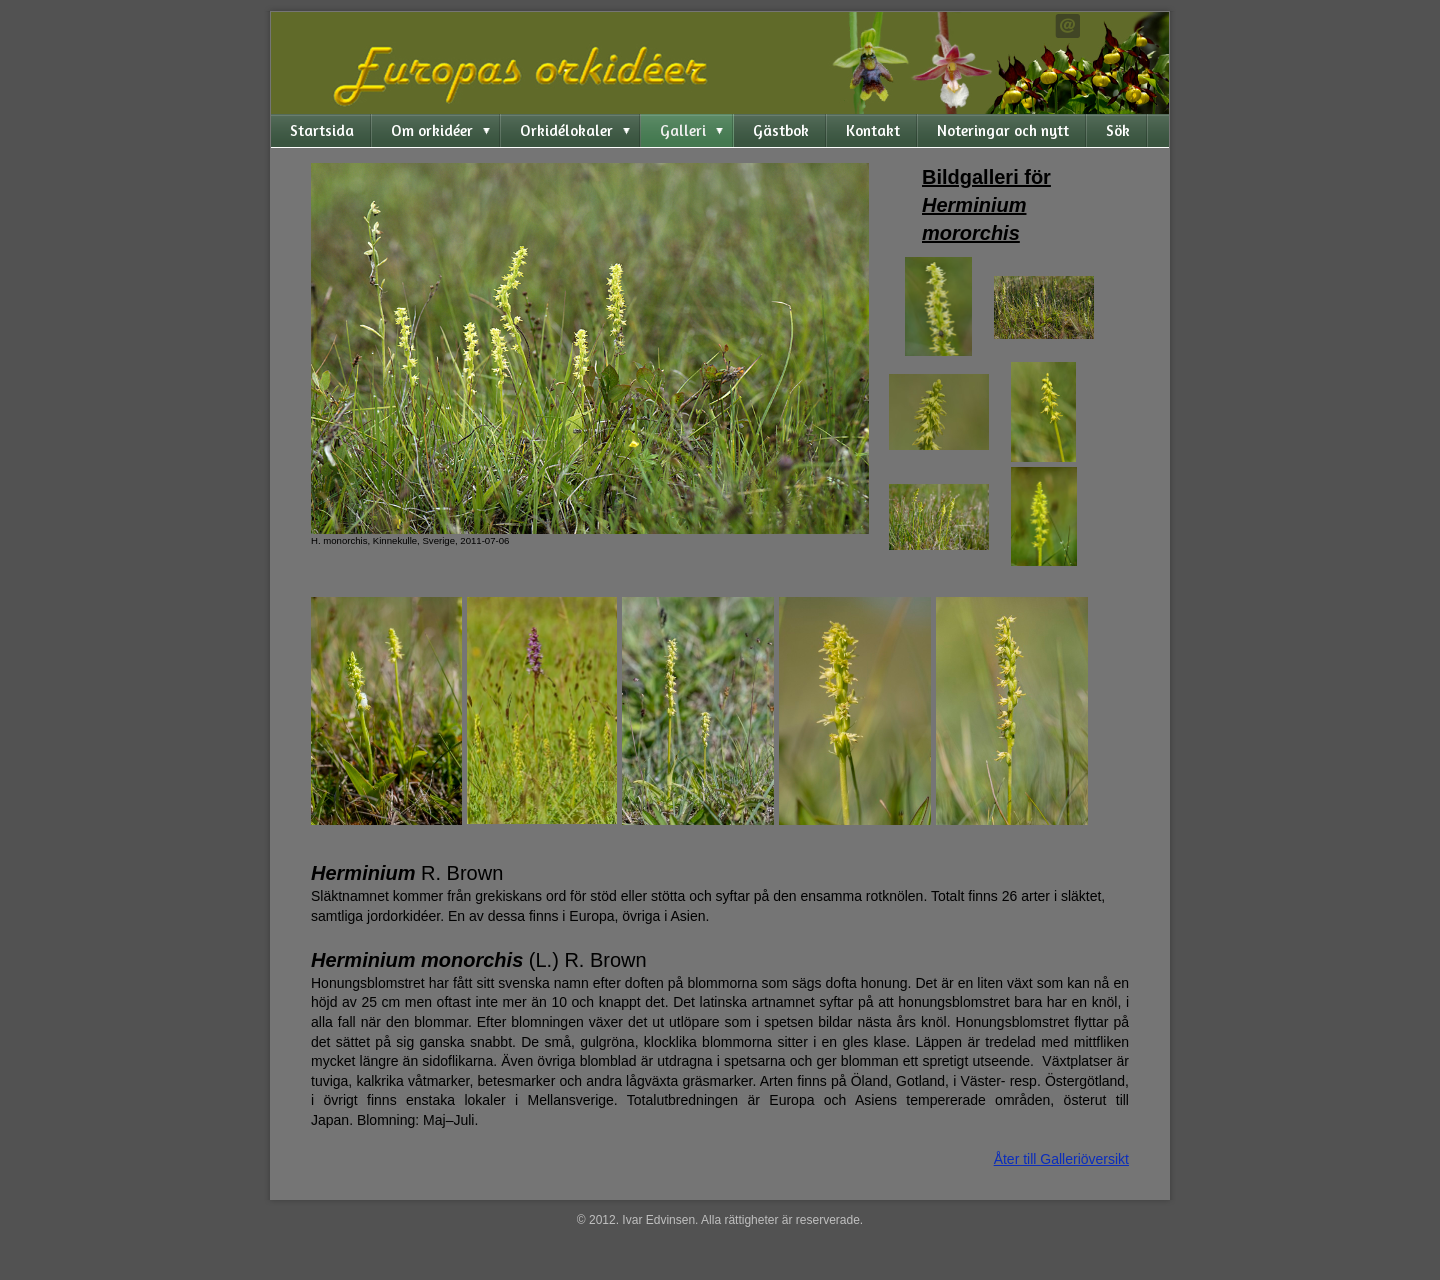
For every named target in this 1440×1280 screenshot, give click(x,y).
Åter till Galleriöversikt (1061, 1159)
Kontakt (873, 130)
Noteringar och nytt (1003, 130)
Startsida (322, 130)
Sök (1118, 130)
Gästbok (781, 130)
